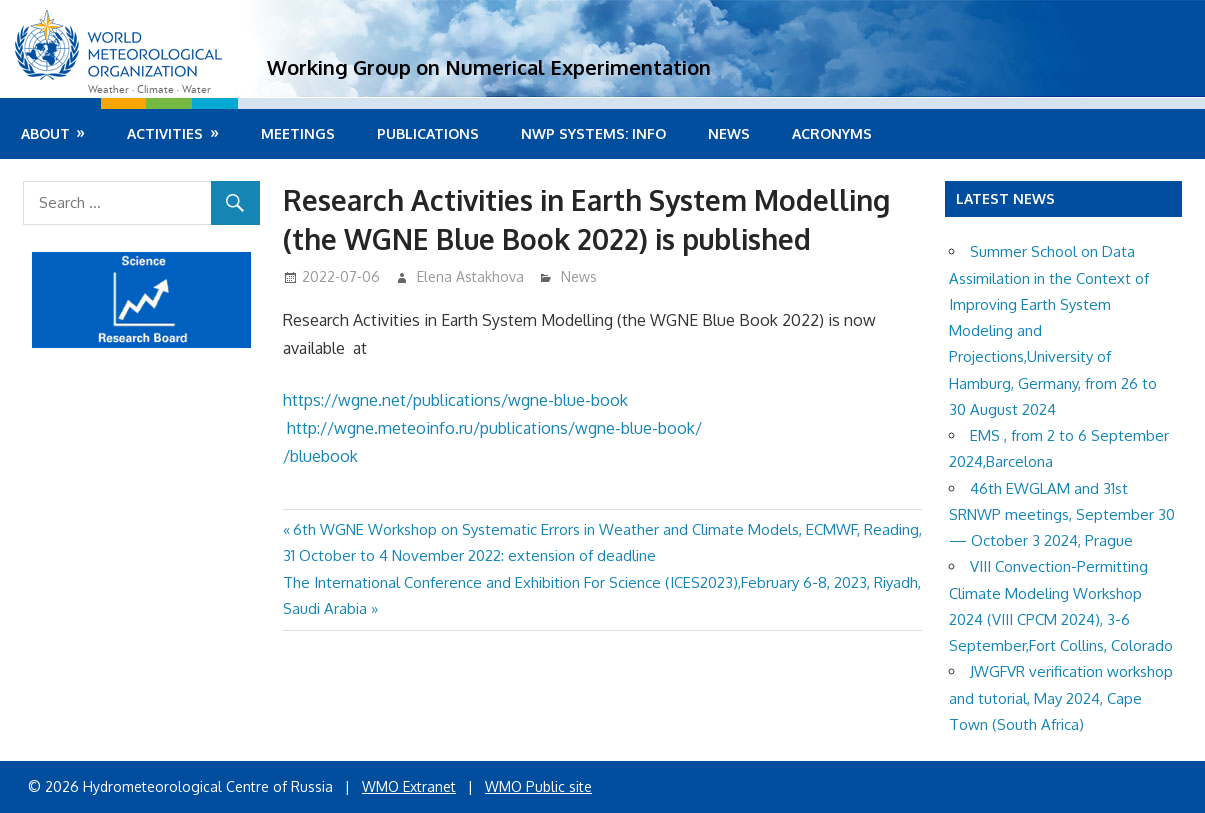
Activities (165, 133)
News (729, 133)
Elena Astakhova (470, 276)
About (45, 133)
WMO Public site (538, 786)
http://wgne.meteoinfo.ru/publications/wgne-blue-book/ (496, 428)
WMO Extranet (409, 786)
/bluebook (320, 456)
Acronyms (832, 133)
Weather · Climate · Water (149, 89)
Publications (428, 133)
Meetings (298, 133)
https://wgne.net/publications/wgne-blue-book (455, 400)
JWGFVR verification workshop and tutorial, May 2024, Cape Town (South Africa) (1061, 698)
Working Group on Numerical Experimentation (489, 67)
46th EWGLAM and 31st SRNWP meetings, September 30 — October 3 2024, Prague (1062, 515)
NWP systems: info (593, 133)
